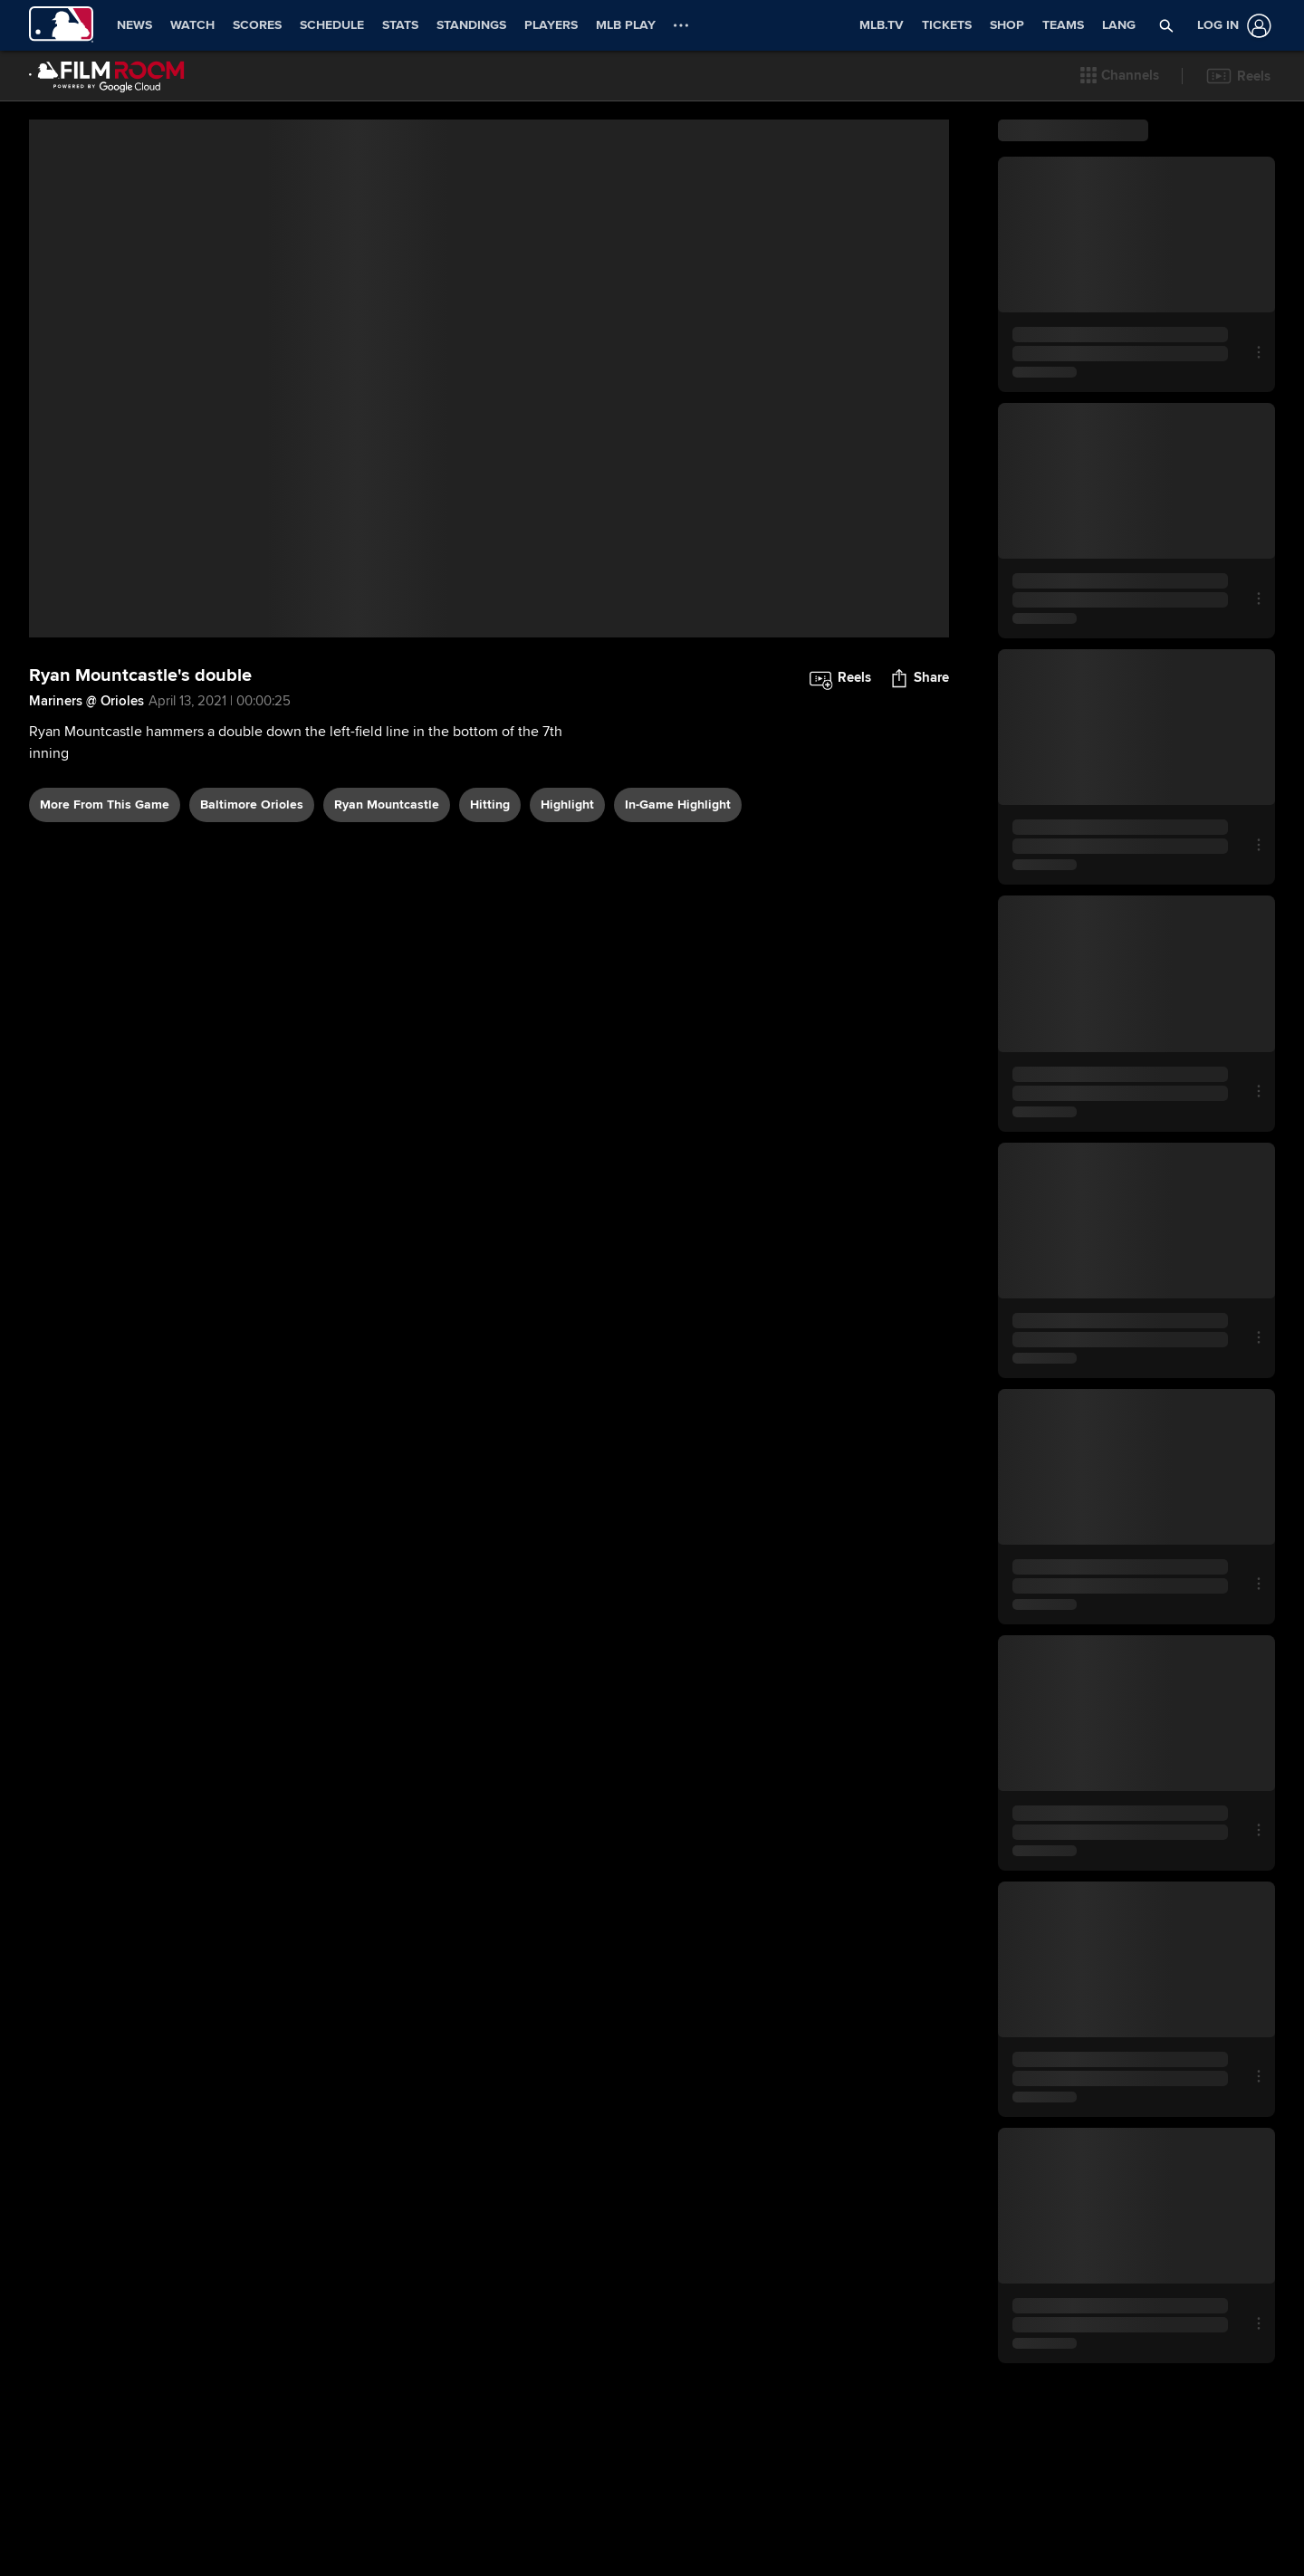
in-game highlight (678, 804)
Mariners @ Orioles (86, 701)
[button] (1120, 76)
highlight (567, 804)
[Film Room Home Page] (107, 76)
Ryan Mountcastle (386, 804)
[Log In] (1230, 26)
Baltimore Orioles (251, 804)
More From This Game (104, 804)
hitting (490, 804)
